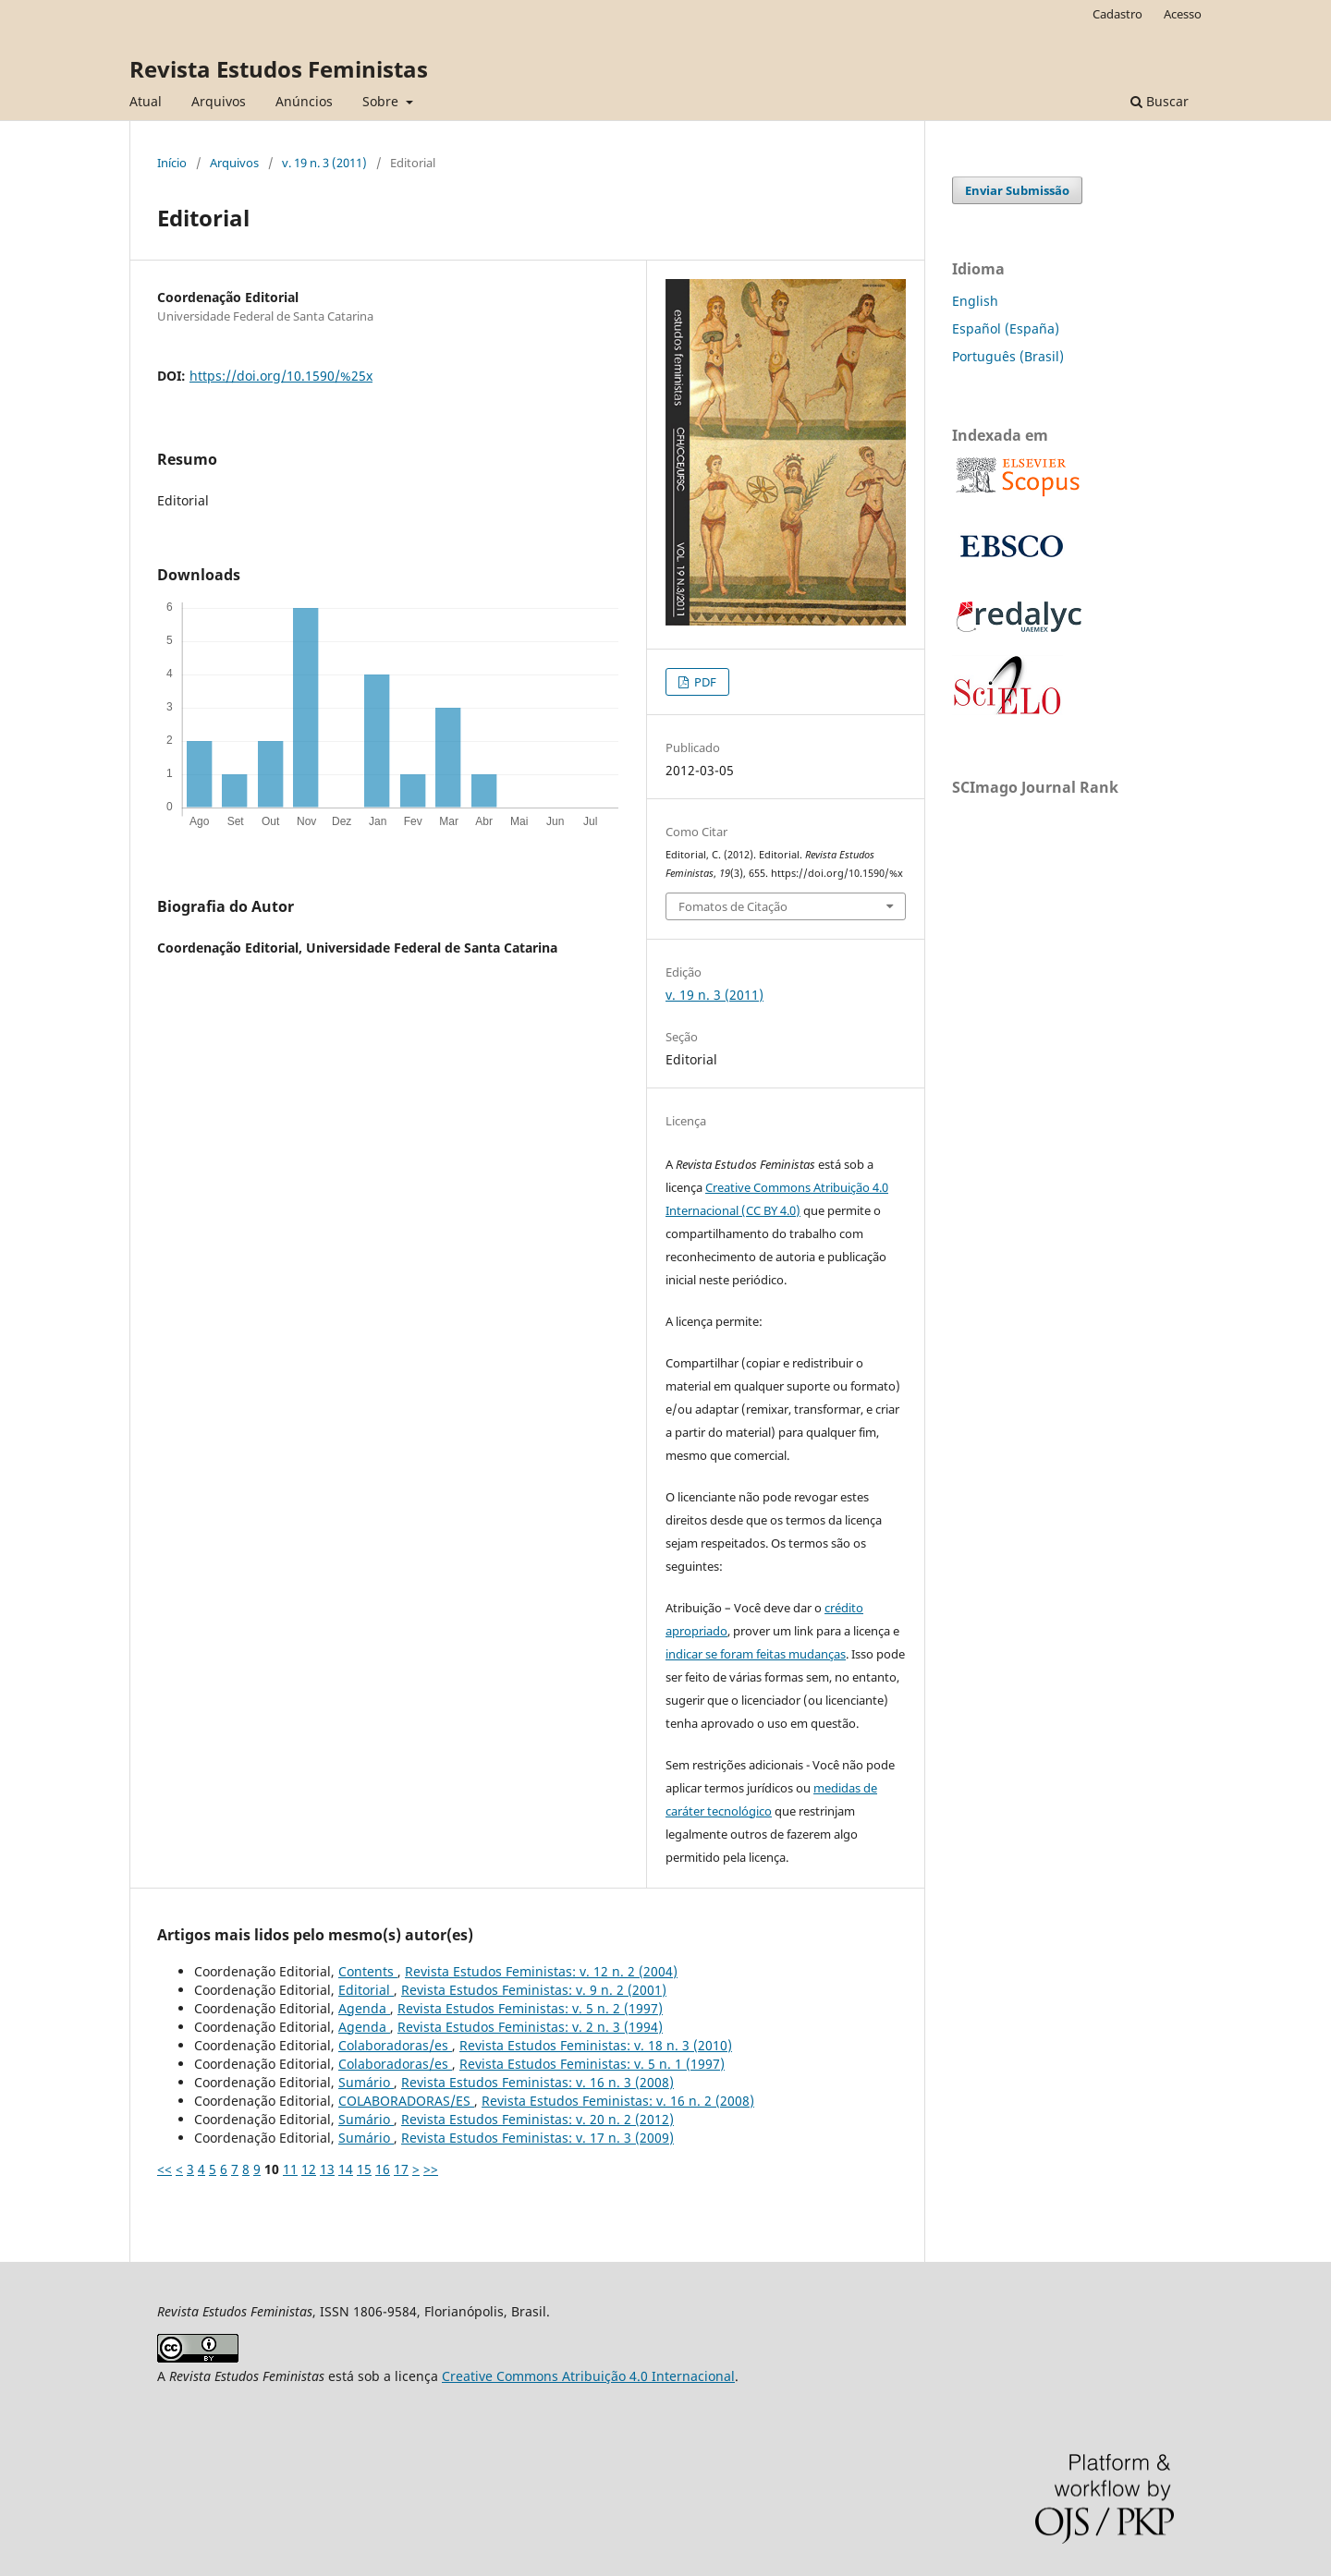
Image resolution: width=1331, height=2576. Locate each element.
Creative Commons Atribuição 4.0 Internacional (588, 2376)
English (975, 301)
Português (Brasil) (1008, 356)
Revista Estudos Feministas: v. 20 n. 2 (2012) (537, 2119)
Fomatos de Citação (733, 906)
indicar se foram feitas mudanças (756, 1654)
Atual (145, 101)
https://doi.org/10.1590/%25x (280, 375)
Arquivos (218, 101)
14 (345, 2169)
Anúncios (304, 101)
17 (401, 2169)
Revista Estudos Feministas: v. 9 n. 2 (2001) (533, 1990)
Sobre (382, 101)
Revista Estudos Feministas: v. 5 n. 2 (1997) (530, 2008)
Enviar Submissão (1017, 190)
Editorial (366, 1990)
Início (172, 162)
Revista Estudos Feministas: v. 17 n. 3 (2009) (537, 2137)
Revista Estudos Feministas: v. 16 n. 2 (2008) (618, 2100)
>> (430, 2169)
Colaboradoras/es (395, 2045)
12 (308, 2169)
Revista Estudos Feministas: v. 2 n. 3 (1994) (530, 2026)
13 (327, 2169)
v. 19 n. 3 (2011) (324, 162)
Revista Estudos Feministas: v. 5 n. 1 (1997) (592, 2063)
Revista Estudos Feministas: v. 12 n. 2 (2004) (541, 1971)
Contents (367, 1971)
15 (364, 2169)
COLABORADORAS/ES (406, 2100)
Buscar (1159, 101)
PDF (703, 682)
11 (290, 2169)
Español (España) (1005, 328)
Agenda (364, 2008)
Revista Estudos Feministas (278, 69)
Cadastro (1117, 14)
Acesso (1183, 14)
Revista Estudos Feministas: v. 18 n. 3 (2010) (595, 2045)
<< (164, 2169)
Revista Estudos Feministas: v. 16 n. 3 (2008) (537, 2082)
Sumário (366, 2082)
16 (382, 2169)
